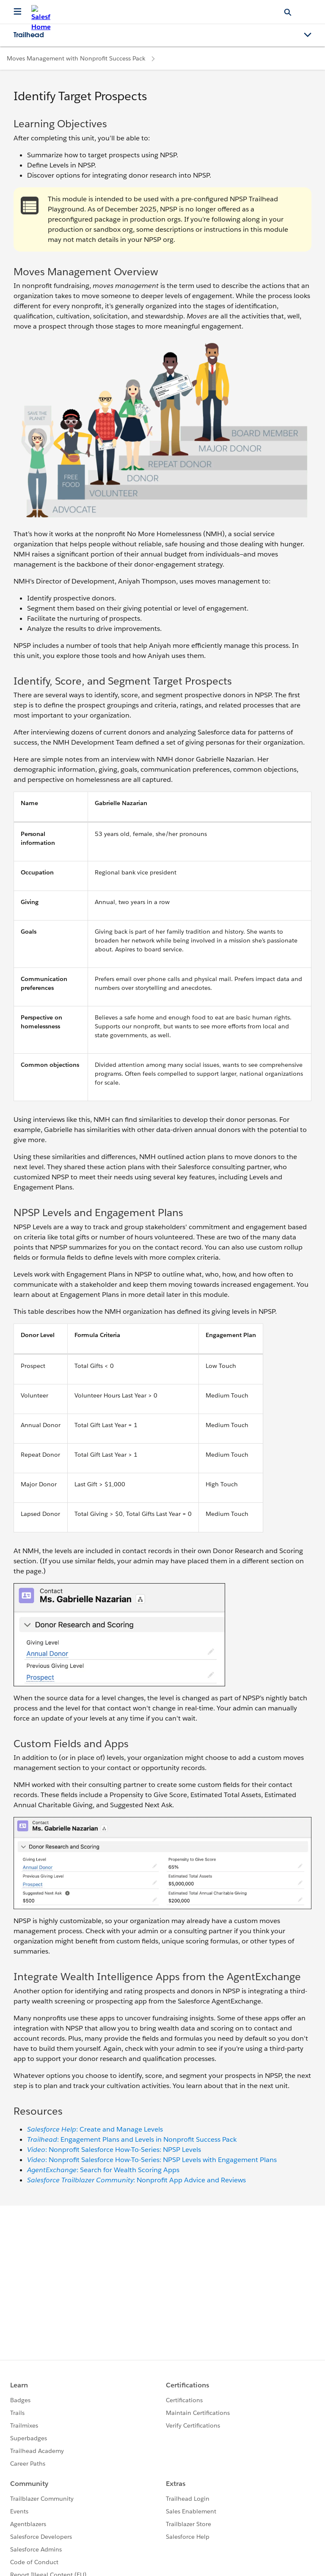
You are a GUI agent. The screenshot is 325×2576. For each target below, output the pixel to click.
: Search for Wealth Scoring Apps (103, 2169)
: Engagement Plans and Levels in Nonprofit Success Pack (132, 2139)
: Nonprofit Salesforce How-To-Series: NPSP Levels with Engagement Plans (152, 2159)
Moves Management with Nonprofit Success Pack (76, 58)
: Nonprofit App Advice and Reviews (136, 2180)
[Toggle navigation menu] (307, 35)
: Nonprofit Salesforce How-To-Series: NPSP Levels (114, 2149)
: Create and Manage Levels (95, 2129)
